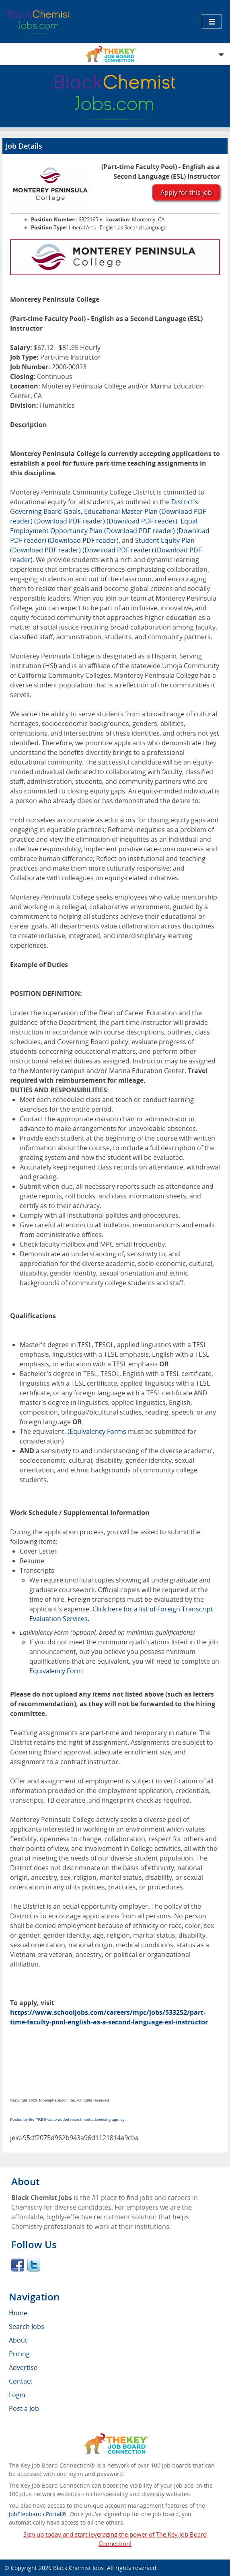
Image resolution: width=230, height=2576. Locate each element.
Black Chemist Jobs (78, 2568)
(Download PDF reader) (69, 521)
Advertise (23, 2367)
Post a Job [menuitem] (24, 2408)
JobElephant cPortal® (37, 2514)
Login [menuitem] (17, 2394)
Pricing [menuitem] (19, 2353)
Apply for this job (186, 192)
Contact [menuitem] (21, 2381)
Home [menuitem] (18, 2312)
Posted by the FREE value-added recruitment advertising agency (67, 2119)
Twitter (33, 2265)
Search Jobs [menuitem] (26, 2326)
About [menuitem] (18, 2340)
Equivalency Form (56, 1670)
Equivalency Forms (98, 1431)
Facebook (17, 2265)
